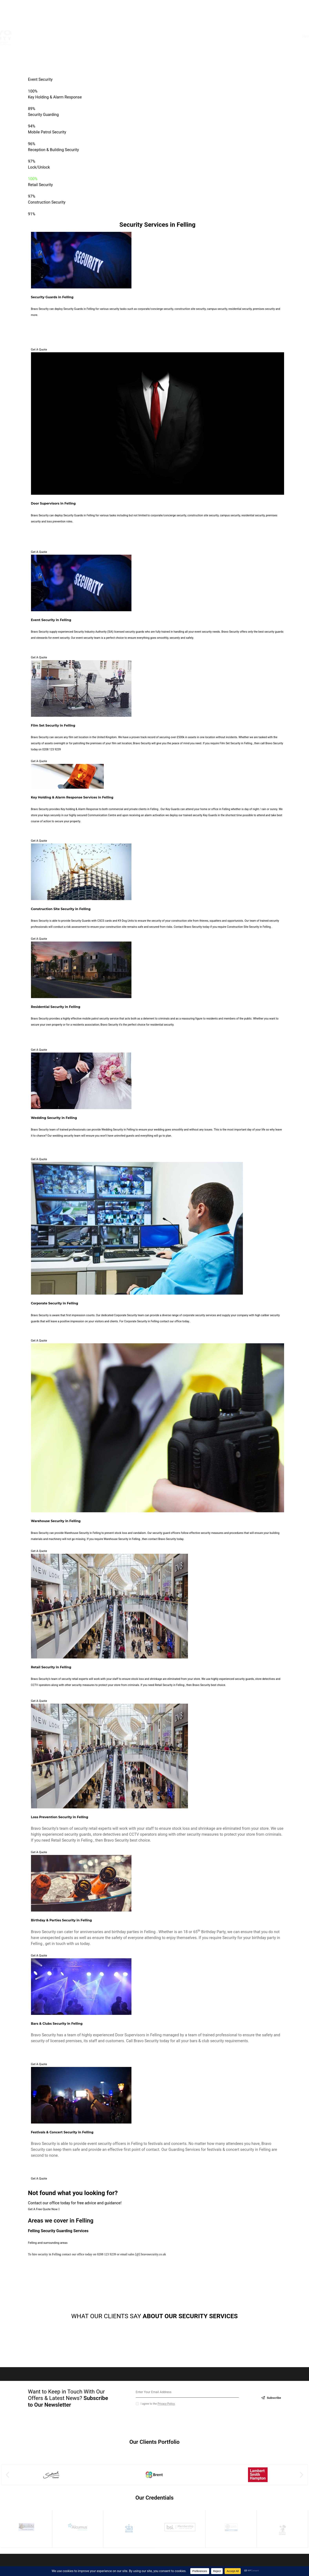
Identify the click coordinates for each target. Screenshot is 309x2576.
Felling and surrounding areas (53, 2245)
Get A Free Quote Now (48, 2212)
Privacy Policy (166, 2406)
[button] (7, 2478)
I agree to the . (158, 2406)
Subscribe (274, 2400)
